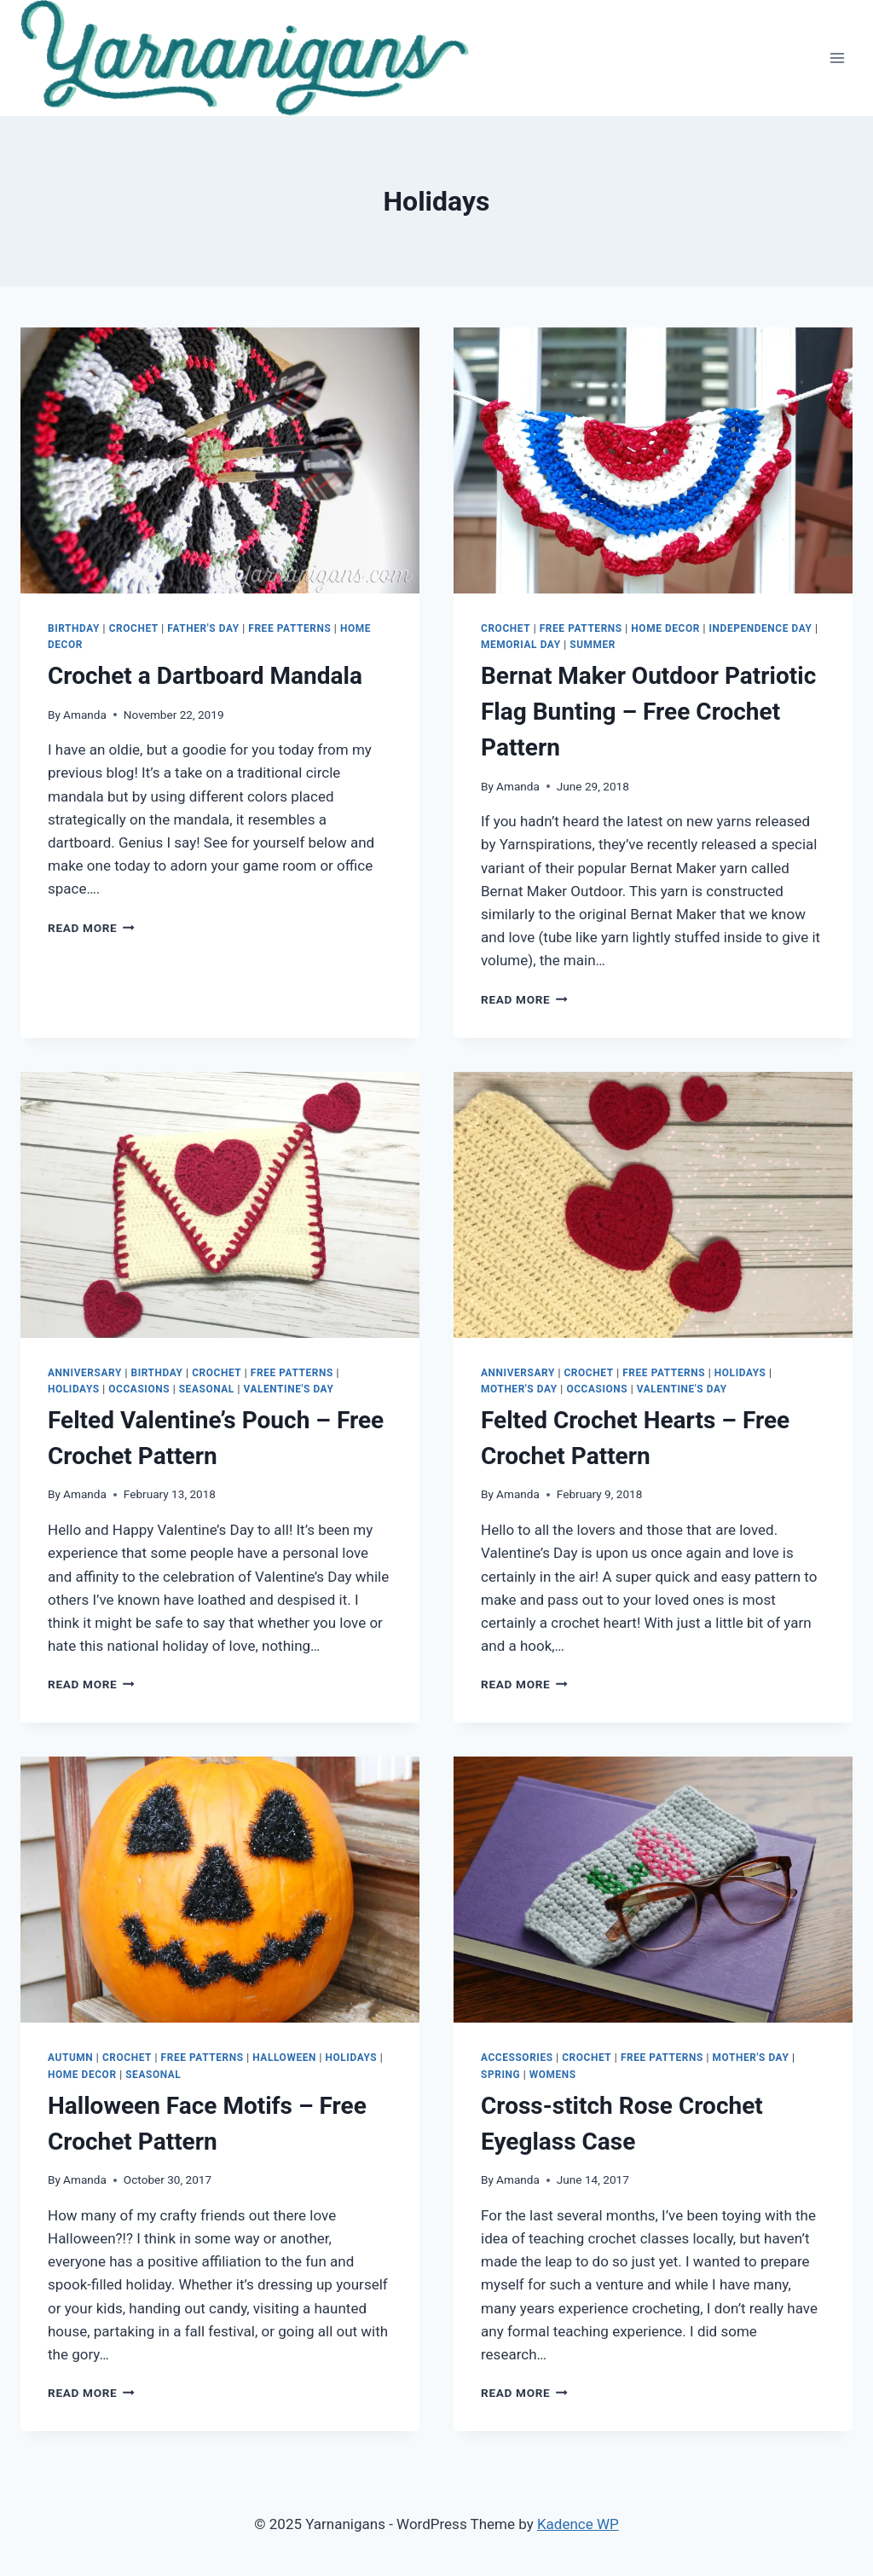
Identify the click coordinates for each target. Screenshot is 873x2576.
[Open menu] (837, 57)
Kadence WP (578, 2524)
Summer (592, 645)
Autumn (70, 2058)
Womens (552, 2075)
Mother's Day (519, 1389)
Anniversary (85, 1373)
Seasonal (206, 1389)
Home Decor (665, 628)
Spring (500, 2075)
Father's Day (203, 628)
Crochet (134, 628)
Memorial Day (521, 645)
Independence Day (760, 628)
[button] (244, 58)
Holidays (74, 1389)
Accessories (517, 2058)
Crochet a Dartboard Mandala (205, 676)
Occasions (139, 1389)
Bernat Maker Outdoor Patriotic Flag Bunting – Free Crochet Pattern (648, 711)
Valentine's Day (288, 1389)
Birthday (74, 628)
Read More (91, 928)
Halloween (284, 2058)
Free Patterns (289, 628)
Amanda (85, 714)
